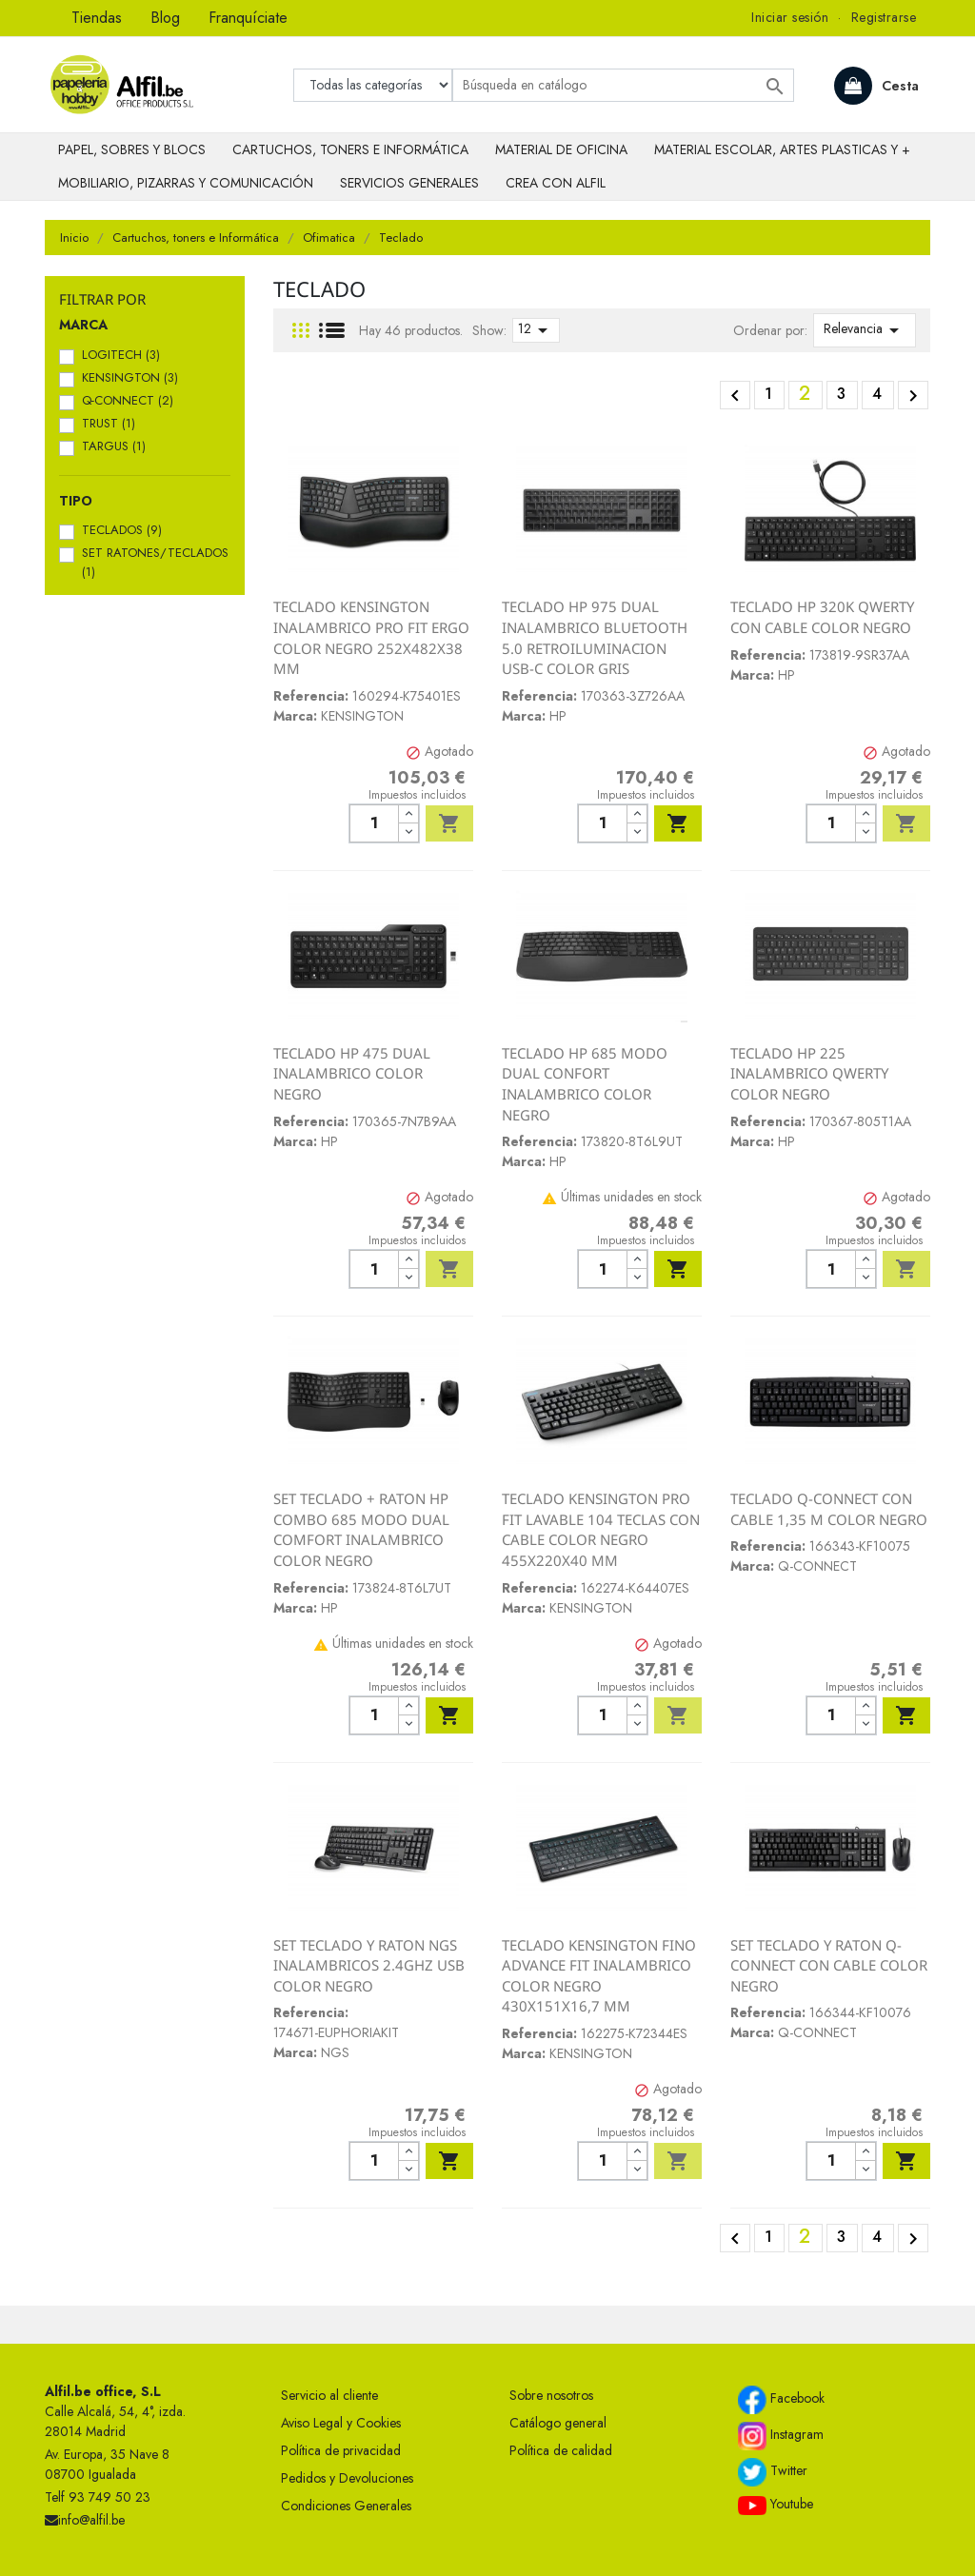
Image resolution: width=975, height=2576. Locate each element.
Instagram (781, 2436)
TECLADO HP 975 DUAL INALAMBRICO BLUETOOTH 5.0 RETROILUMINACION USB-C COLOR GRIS (594, 637)
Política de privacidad (341, 2450)
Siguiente (913, 396)
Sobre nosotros (551, 2395)
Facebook (781, 2400)
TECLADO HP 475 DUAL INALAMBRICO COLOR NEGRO (351, 1073)
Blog (165, 18)
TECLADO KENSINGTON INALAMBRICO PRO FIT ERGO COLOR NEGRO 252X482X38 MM (371, 637)
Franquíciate (248, 18)
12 (536, 330)
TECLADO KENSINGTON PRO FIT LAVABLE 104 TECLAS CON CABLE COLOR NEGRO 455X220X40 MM (601, 1529)
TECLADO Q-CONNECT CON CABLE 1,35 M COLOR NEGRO (828, 1509)
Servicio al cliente (329, 2395)
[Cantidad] (373, 823)
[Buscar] (623, 85)
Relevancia (864, 330)
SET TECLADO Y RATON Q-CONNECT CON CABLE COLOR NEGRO (828, 1965)
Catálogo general (558, 2422)
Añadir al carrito (449, 823)
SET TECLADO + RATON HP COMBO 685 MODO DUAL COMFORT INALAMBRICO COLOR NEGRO (361, 1529)
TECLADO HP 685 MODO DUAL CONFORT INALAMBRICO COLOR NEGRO (584, 1083)
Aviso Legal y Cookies (341, 2422)
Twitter (772, 2472)
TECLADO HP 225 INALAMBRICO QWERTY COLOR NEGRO (809, 1073)
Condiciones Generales (346, 2505)
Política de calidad (560, 2450)
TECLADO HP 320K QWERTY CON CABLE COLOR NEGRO (822, 617)
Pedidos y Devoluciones (347, 2477)
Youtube (775, 2504)
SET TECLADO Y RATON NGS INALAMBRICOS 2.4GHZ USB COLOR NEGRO (369, 1965)
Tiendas (96, 18)
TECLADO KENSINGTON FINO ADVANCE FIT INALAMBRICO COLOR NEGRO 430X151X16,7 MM (599, 1975)
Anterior (735, 396)
